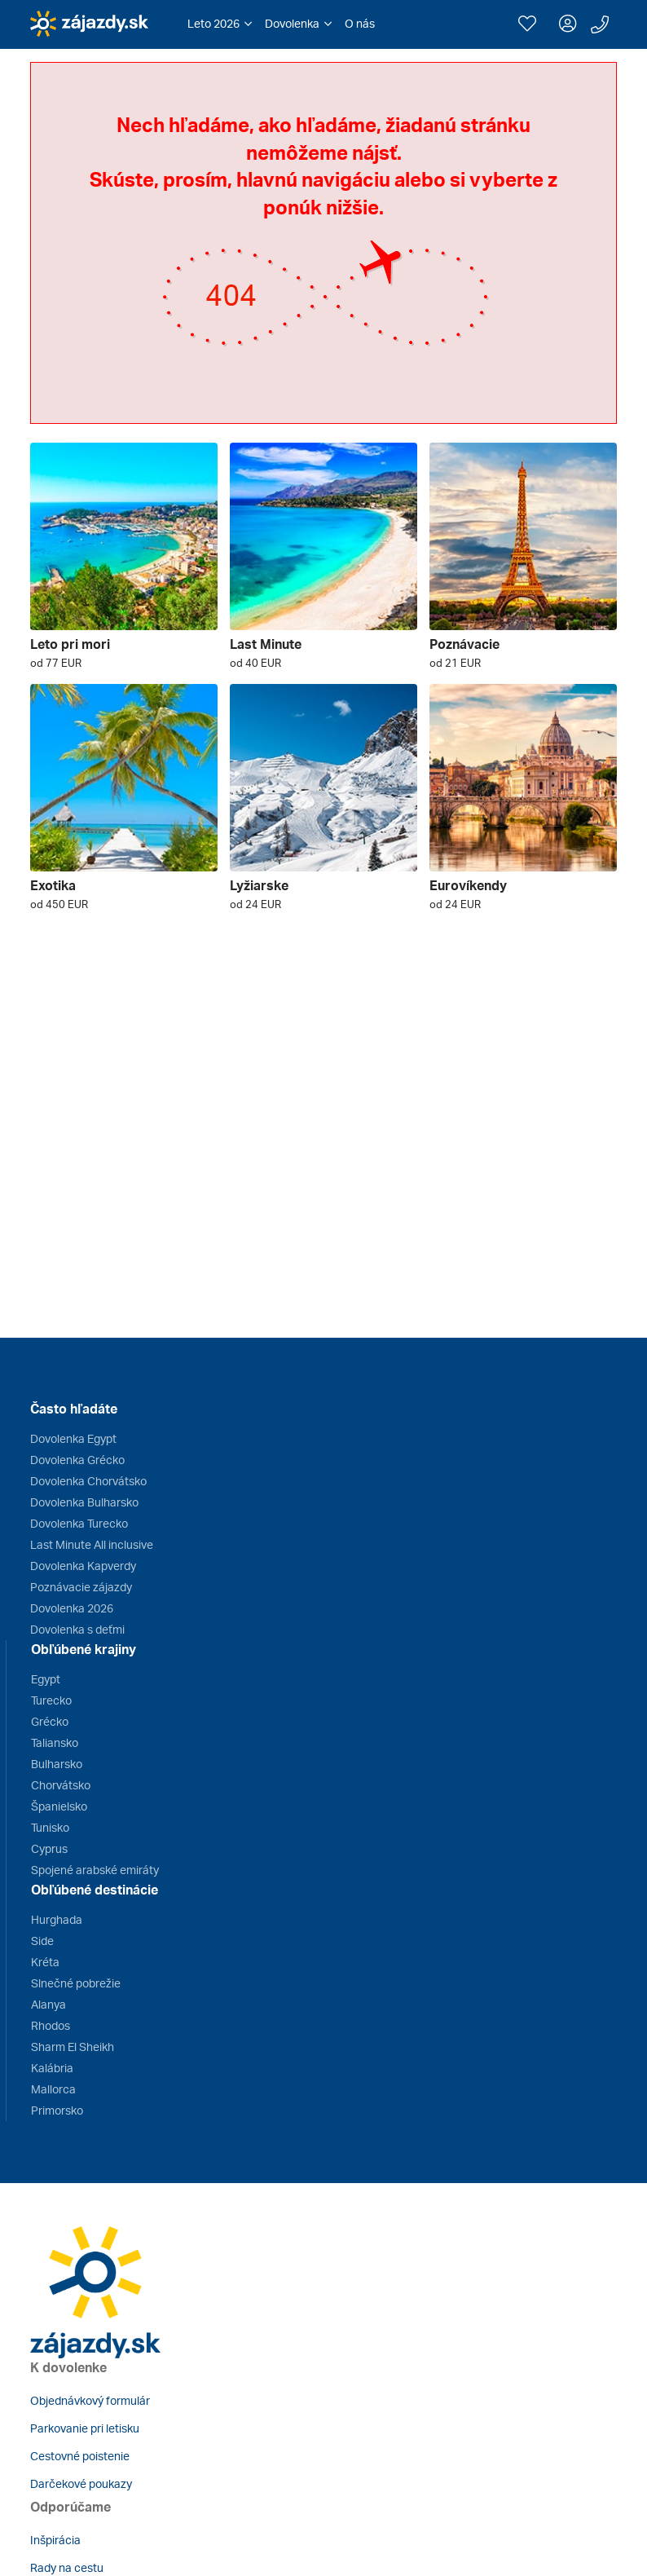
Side (42, 1940)
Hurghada (56, 1919)
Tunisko (50, 1827)
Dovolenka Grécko (77, 1460)
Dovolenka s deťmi (77, 1629)
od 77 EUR (55, 662)
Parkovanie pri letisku (84, 2428)
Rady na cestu (66, 2567)
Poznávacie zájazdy (81, 1587)
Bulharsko (56, 1764)
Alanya (48, 2004)
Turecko (51, 1700)
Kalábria (52, 2068)
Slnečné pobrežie (76, 1983)
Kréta (45, 1962)
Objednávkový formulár (90, 2400)
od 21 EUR (455, 662)
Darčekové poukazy (81, 2483)
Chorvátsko (60, 1785)
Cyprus (49, 1848)
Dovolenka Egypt (73, 1438)
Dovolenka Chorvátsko (88, 1481)
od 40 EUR (255, 662)
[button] (219, 23)
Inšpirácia (55, 2540)
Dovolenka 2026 (71, 1608)
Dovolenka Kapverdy (83, 1566)
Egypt (45, 1679)
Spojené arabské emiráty (95, 1870)
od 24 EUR (255, 904)
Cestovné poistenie (80, 2456)
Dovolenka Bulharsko (84, 1502)
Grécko (49, 1721)
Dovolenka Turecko (79, 1523)
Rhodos (50, 2025)
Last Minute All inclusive (91, 1544)
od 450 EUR (59, 904)
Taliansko (54, 1742)
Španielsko (59, 1806)
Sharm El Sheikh (72, 2046)
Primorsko (57, 2110)
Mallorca (53, 2089)
